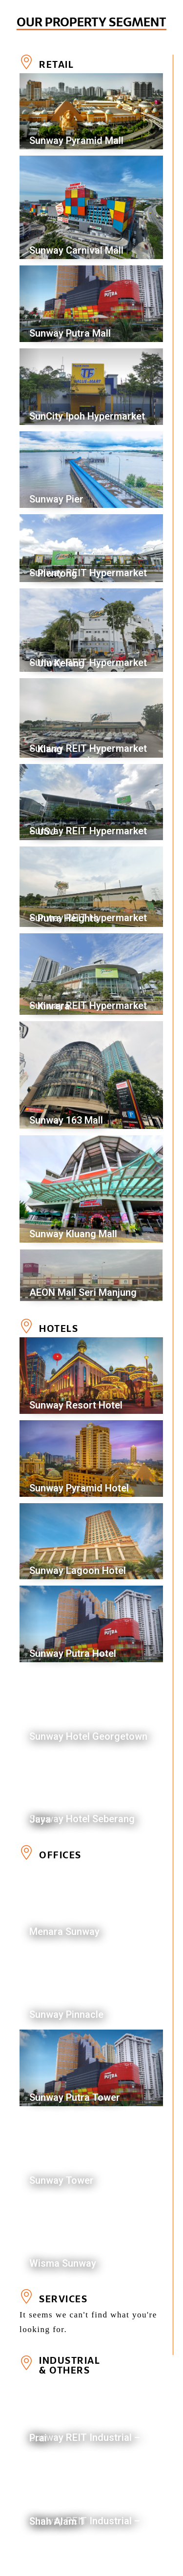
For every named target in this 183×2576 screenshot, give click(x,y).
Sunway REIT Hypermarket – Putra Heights (88, 918)
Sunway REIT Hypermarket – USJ (88, 831)
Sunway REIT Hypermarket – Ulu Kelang (88, 663)
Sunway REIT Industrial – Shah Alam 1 (84, 2521)
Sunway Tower (61, 2180)
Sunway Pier (56, 499)
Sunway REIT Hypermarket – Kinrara (88, 1006)
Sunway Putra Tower (74, 2097)
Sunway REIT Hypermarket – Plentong (88, 573)
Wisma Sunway (62, 2263)
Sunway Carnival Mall (76, 250)
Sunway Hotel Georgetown (88, 1736)
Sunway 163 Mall (66, 1120)
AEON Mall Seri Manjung (83, 1292)
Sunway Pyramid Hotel (79, 1488)
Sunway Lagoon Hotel (77, 1570)
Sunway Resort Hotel (75, 1405)
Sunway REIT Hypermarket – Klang (88, 749)
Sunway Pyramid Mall (76, 140)
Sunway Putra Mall (70, 333)
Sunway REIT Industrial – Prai (84, 2438)
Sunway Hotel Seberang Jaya (82, 1819)
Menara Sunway (64, 1931)
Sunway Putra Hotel (72, 1653)
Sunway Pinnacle (66, 2014)
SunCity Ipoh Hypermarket (87, 416)
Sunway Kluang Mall (73, 1234)
